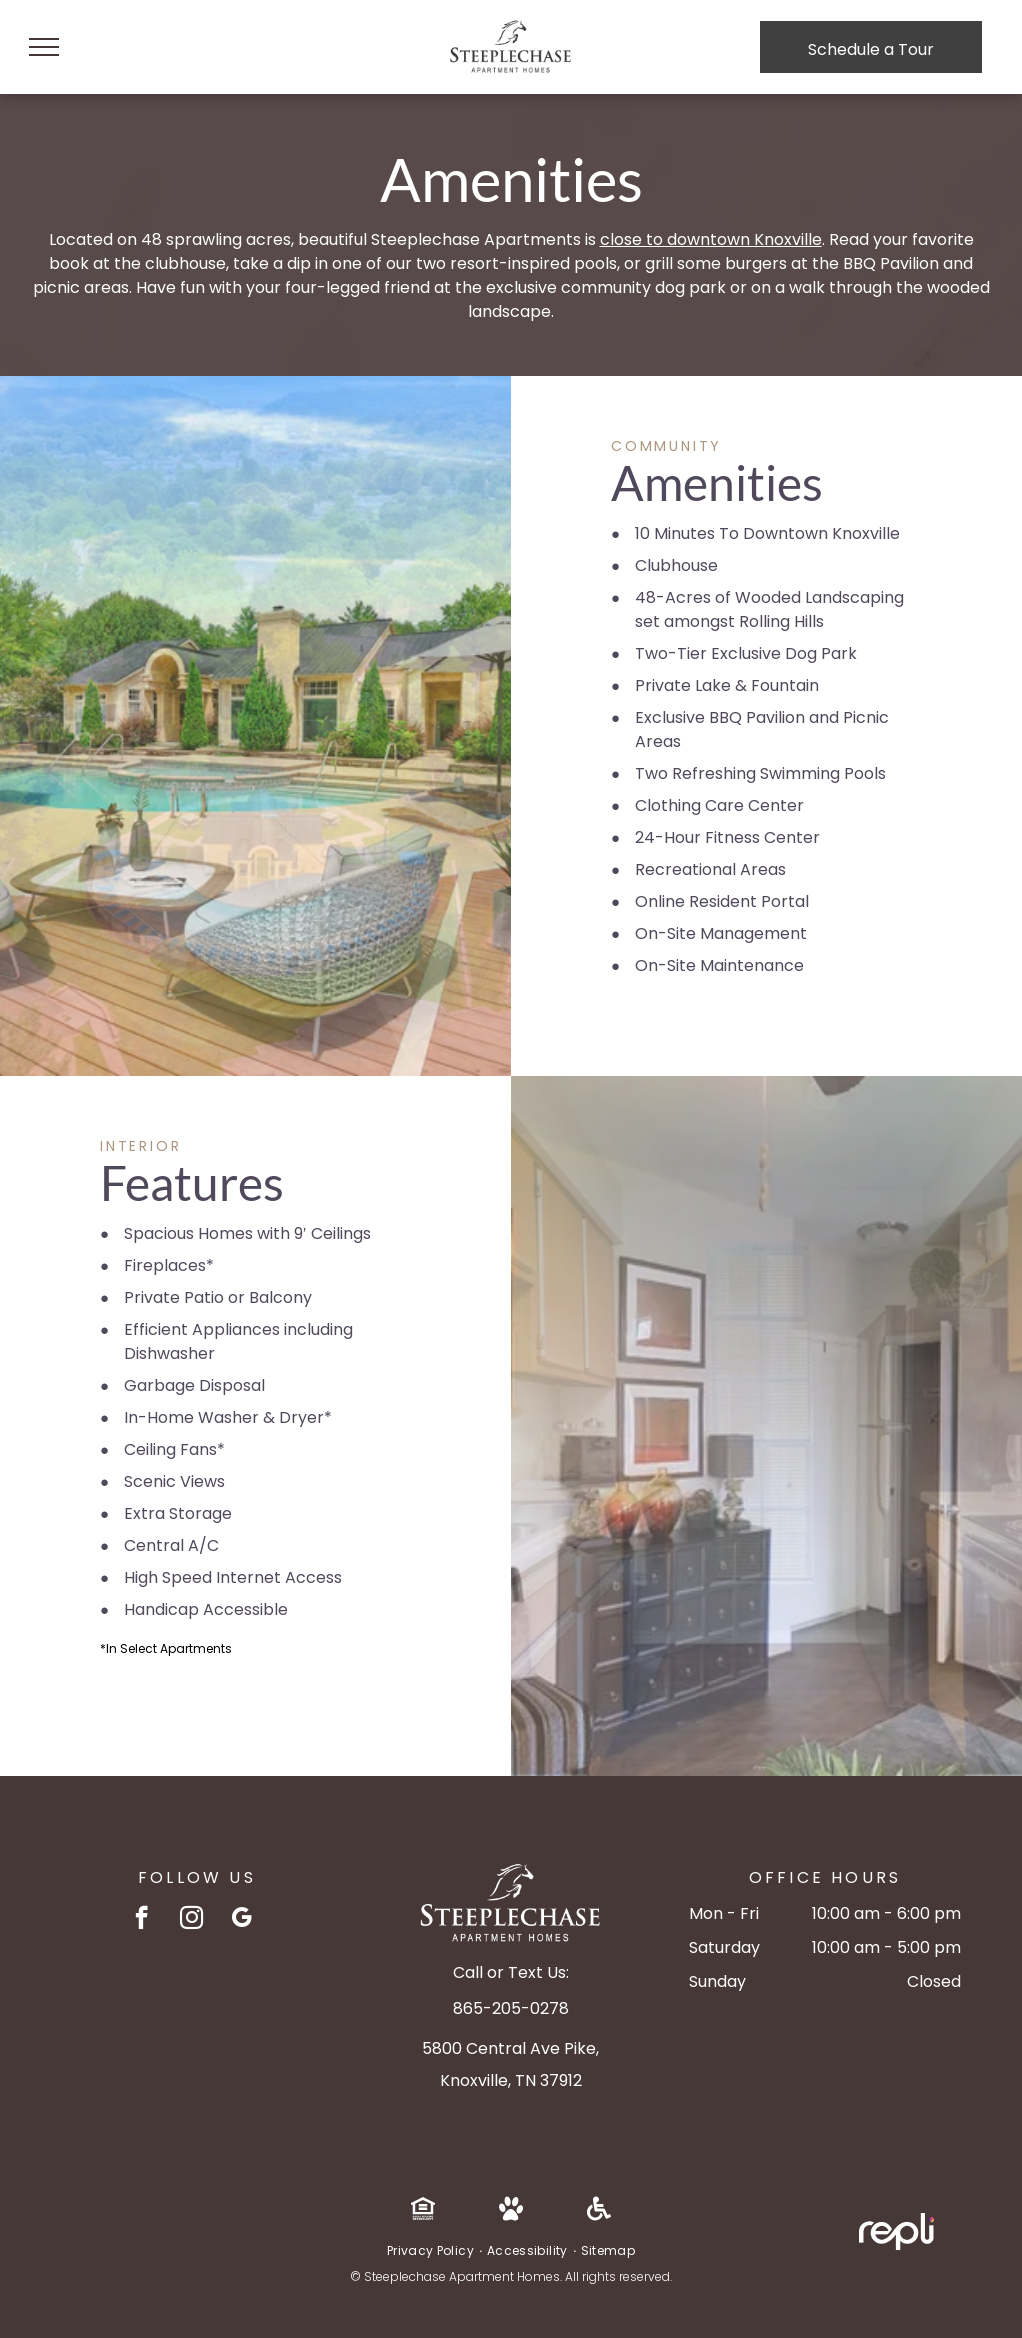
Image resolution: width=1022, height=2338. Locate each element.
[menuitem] (432, 2251)
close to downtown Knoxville (711, 239)
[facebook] (141, 1920)
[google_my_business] (241, 1920)
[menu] (44, 47)
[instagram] (191, 1920)
